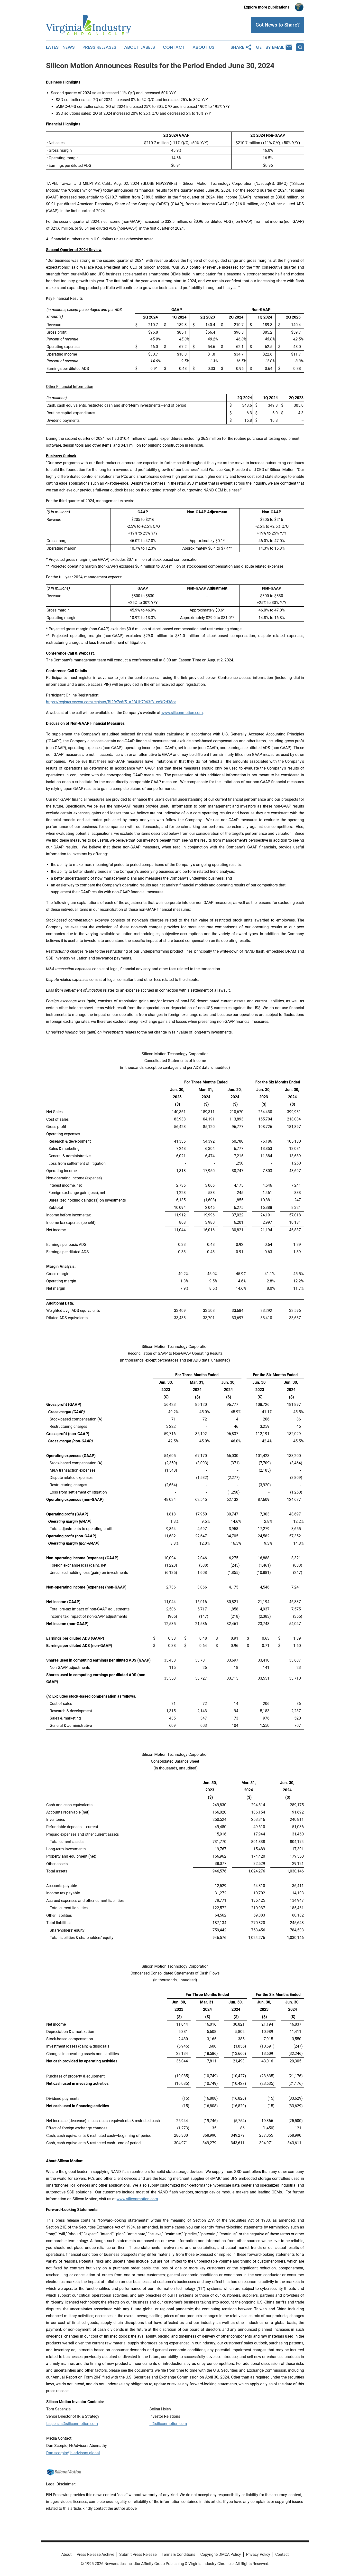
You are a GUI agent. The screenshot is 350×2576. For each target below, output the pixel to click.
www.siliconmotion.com (182, 712)
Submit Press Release (138, 2554)
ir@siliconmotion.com (168, 2423)
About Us (203, 47)
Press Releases (99, 47)
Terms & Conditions (178, 2554)
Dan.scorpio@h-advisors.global (73, 2453)
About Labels (139, 47)
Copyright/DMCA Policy (220, 2554)
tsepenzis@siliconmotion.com (72, 2423)
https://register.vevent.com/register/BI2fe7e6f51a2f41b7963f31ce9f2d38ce (111, 702)
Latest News (60, 47)
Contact (174, 47)
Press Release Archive (95, 2554)
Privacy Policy (258, 2554)
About (66, 2554)
